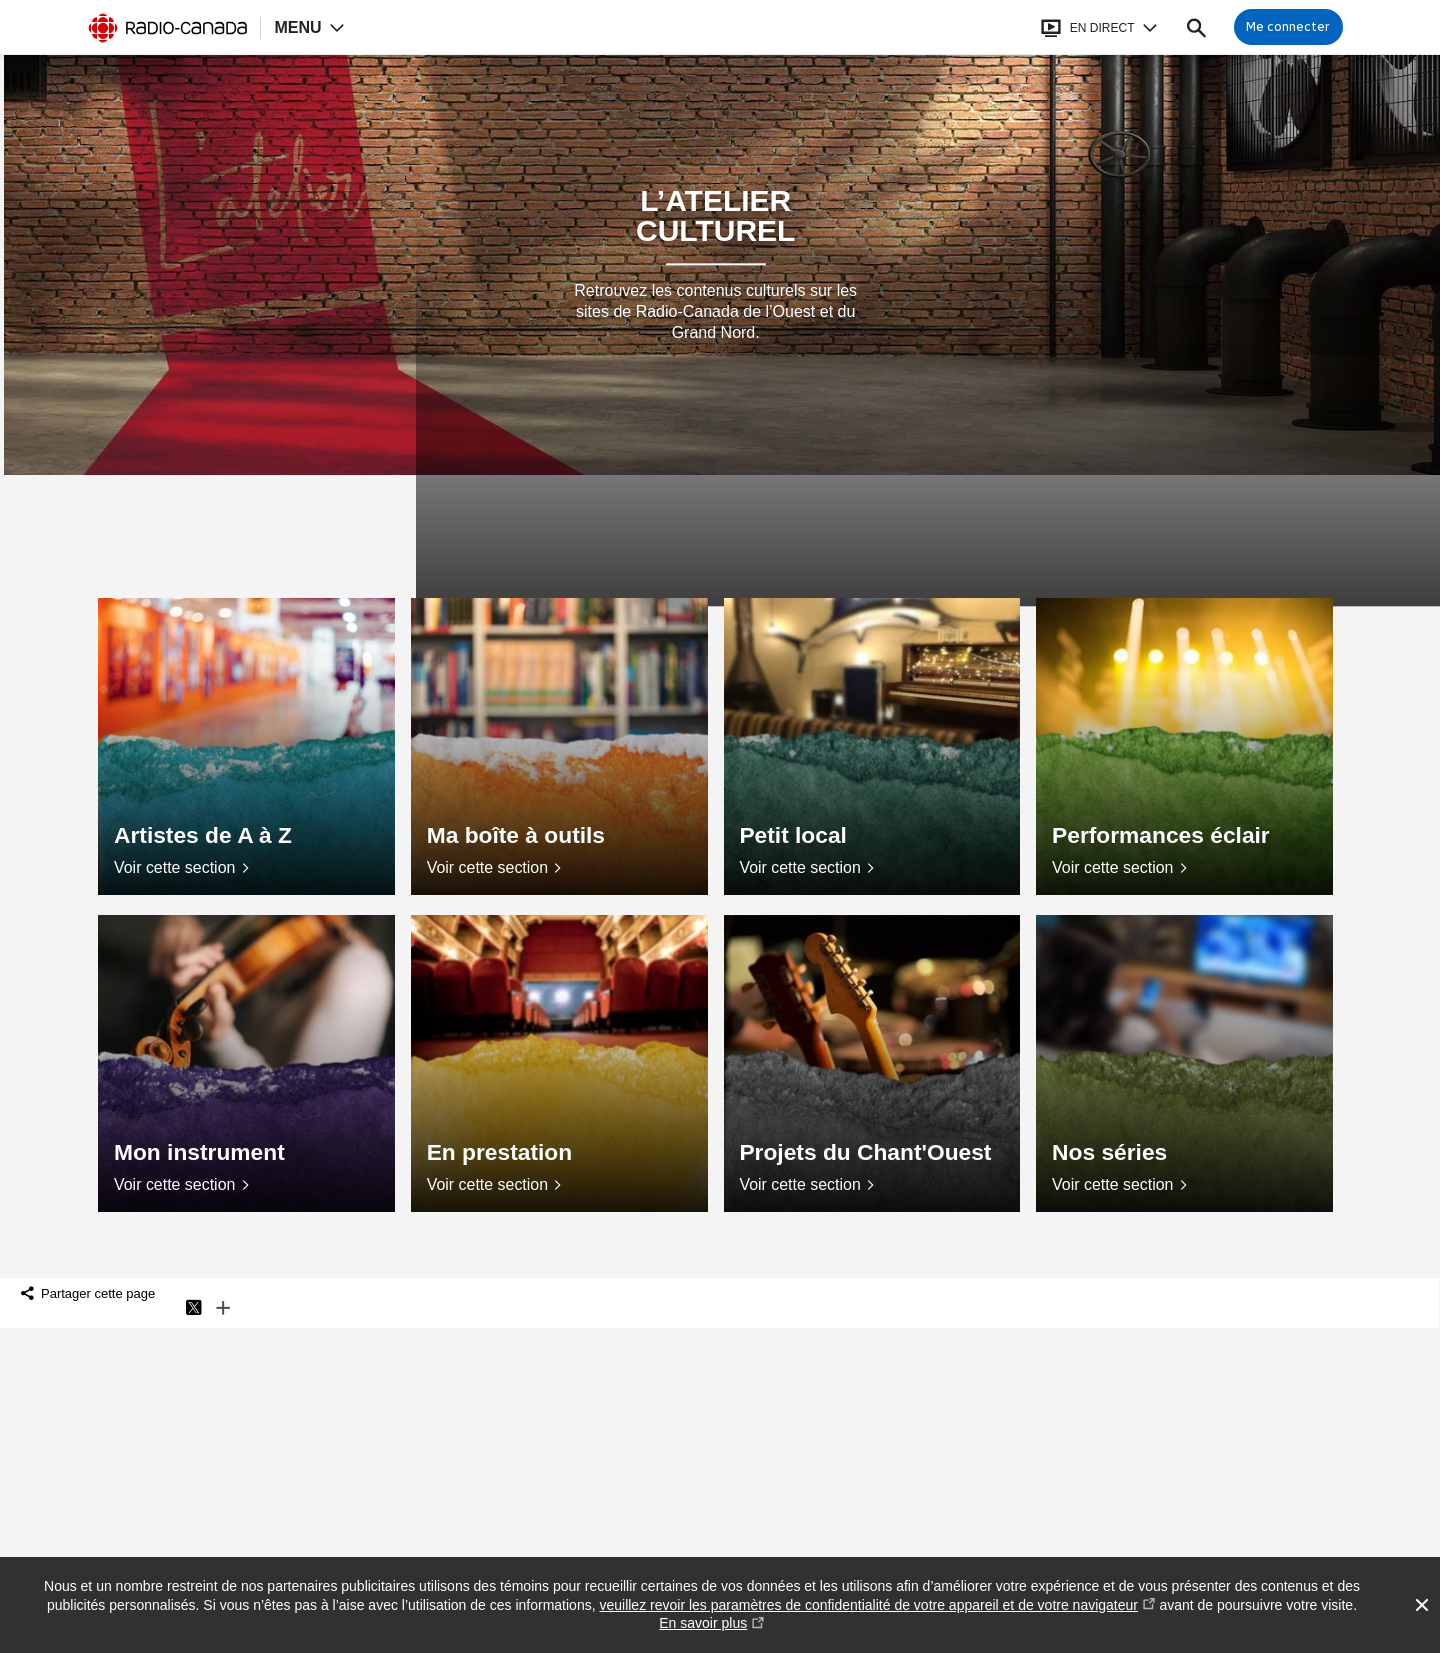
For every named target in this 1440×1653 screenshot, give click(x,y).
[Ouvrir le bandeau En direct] (1098, 27)
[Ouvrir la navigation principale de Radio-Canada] (309, 27)
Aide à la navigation (0, 0)
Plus (223, 1304)
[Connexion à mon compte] (1288, 27)
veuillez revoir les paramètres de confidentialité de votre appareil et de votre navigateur (877, 1605)
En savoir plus (711, 1623)
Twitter (197, 1307)
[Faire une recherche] (1196, 27)
